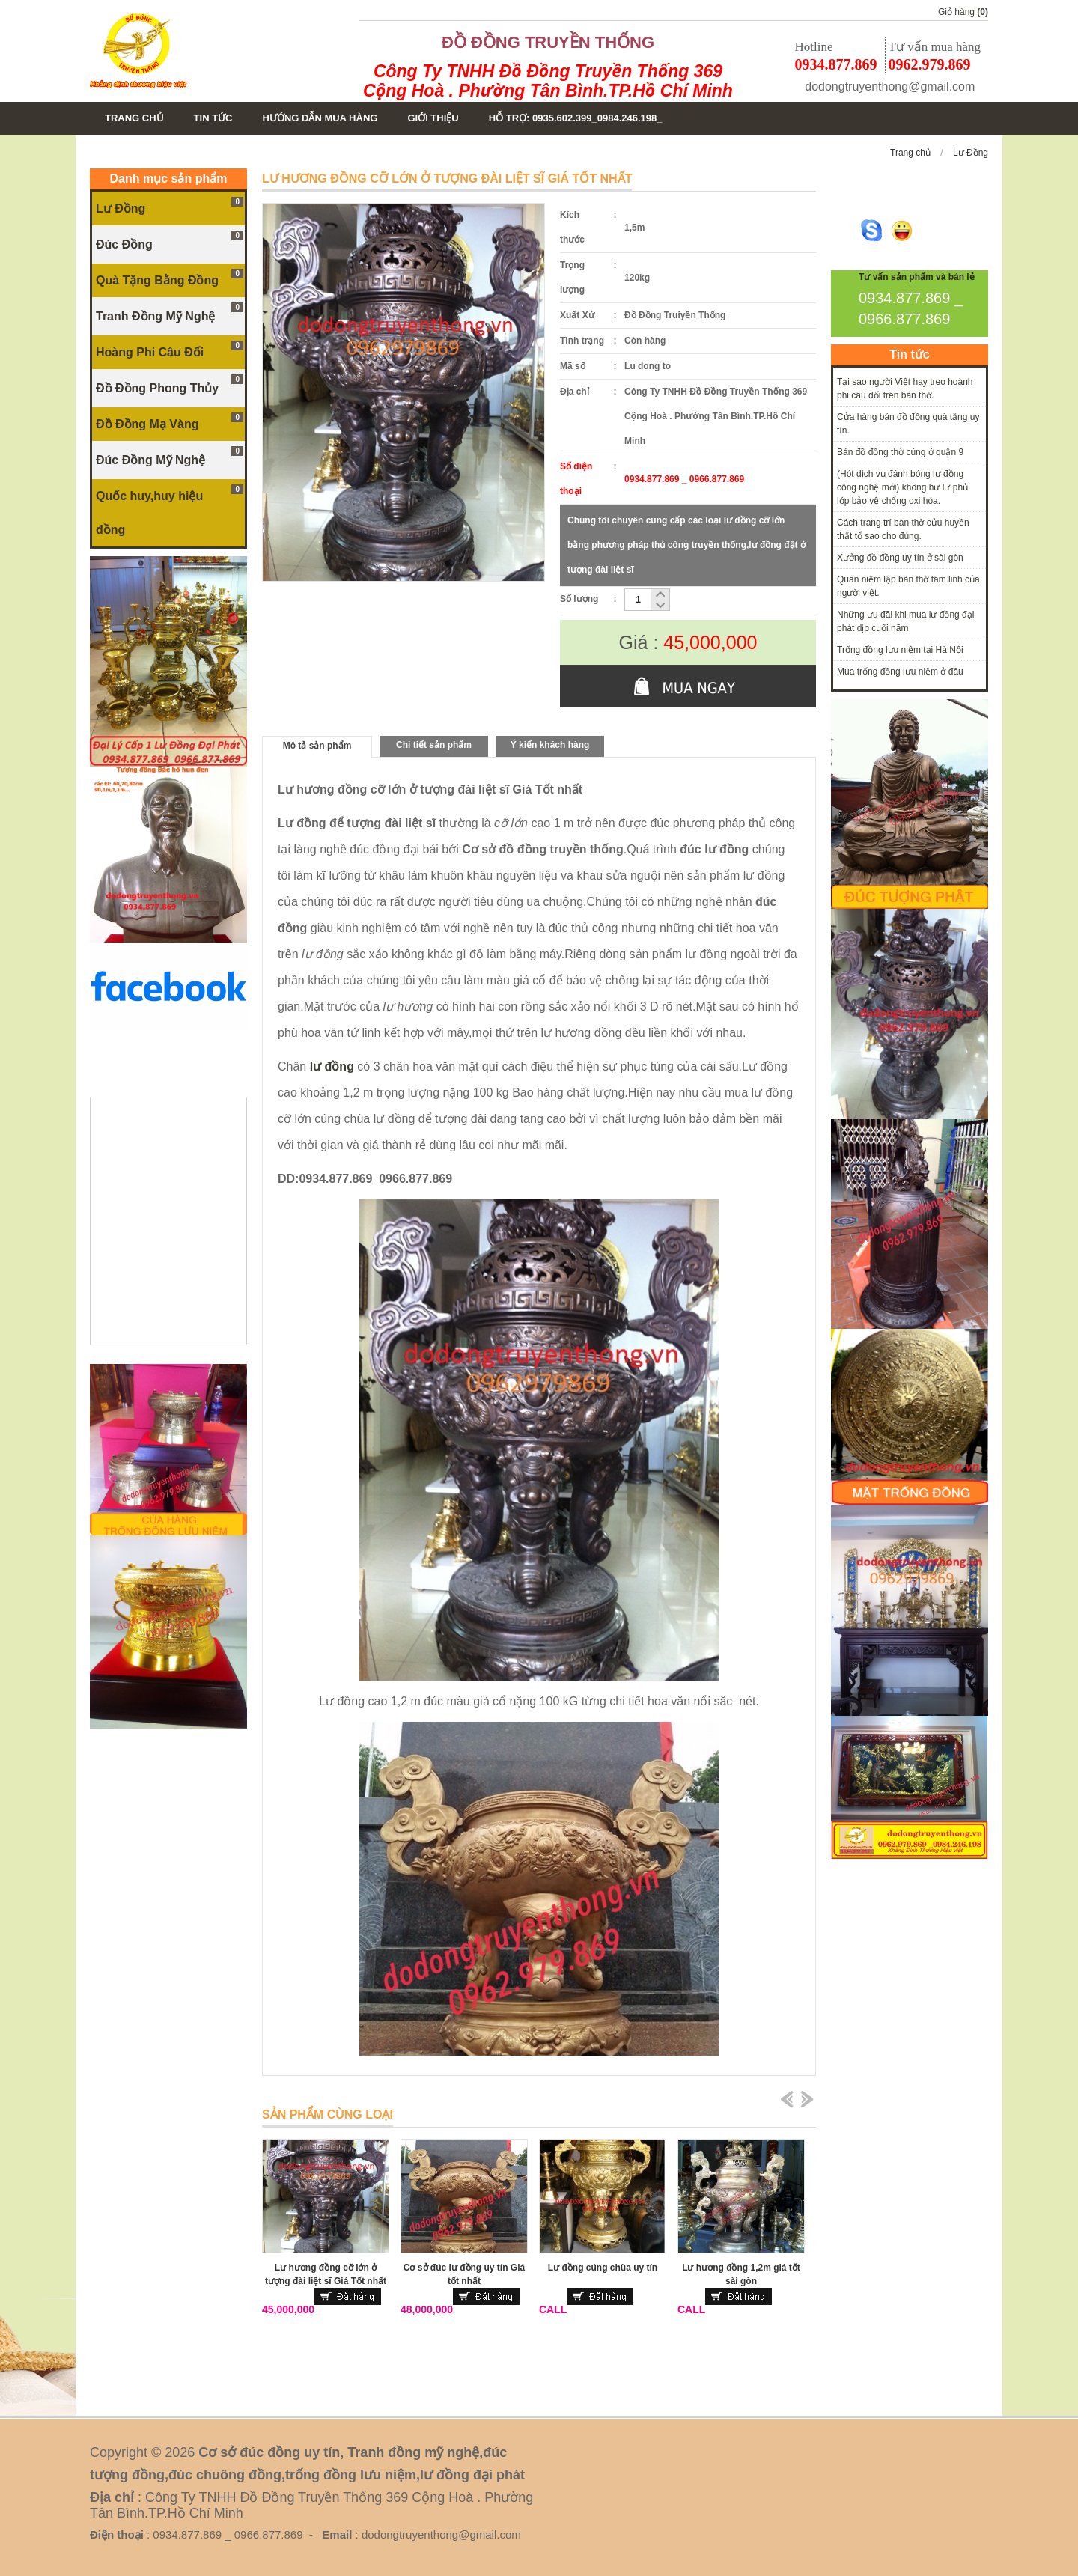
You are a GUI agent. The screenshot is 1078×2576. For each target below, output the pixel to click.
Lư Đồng (970, 152)
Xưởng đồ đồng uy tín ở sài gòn (900, 557)
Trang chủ (910, 152)
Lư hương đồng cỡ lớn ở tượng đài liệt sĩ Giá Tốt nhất (325, 2274)
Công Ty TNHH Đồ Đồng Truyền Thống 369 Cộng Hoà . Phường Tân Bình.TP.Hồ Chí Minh (548, 80)
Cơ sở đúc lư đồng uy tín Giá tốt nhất (464, 2274)
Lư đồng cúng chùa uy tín (602, 2267)
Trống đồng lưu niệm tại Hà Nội (900, 650)
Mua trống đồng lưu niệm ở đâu (900, 671)
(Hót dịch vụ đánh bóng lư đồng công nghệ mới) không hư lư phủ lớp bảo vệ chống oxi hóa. (902, 487)
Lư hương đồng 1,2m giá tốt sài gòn (741, 2274)
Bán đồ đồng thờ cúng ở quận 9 (900, 452)
